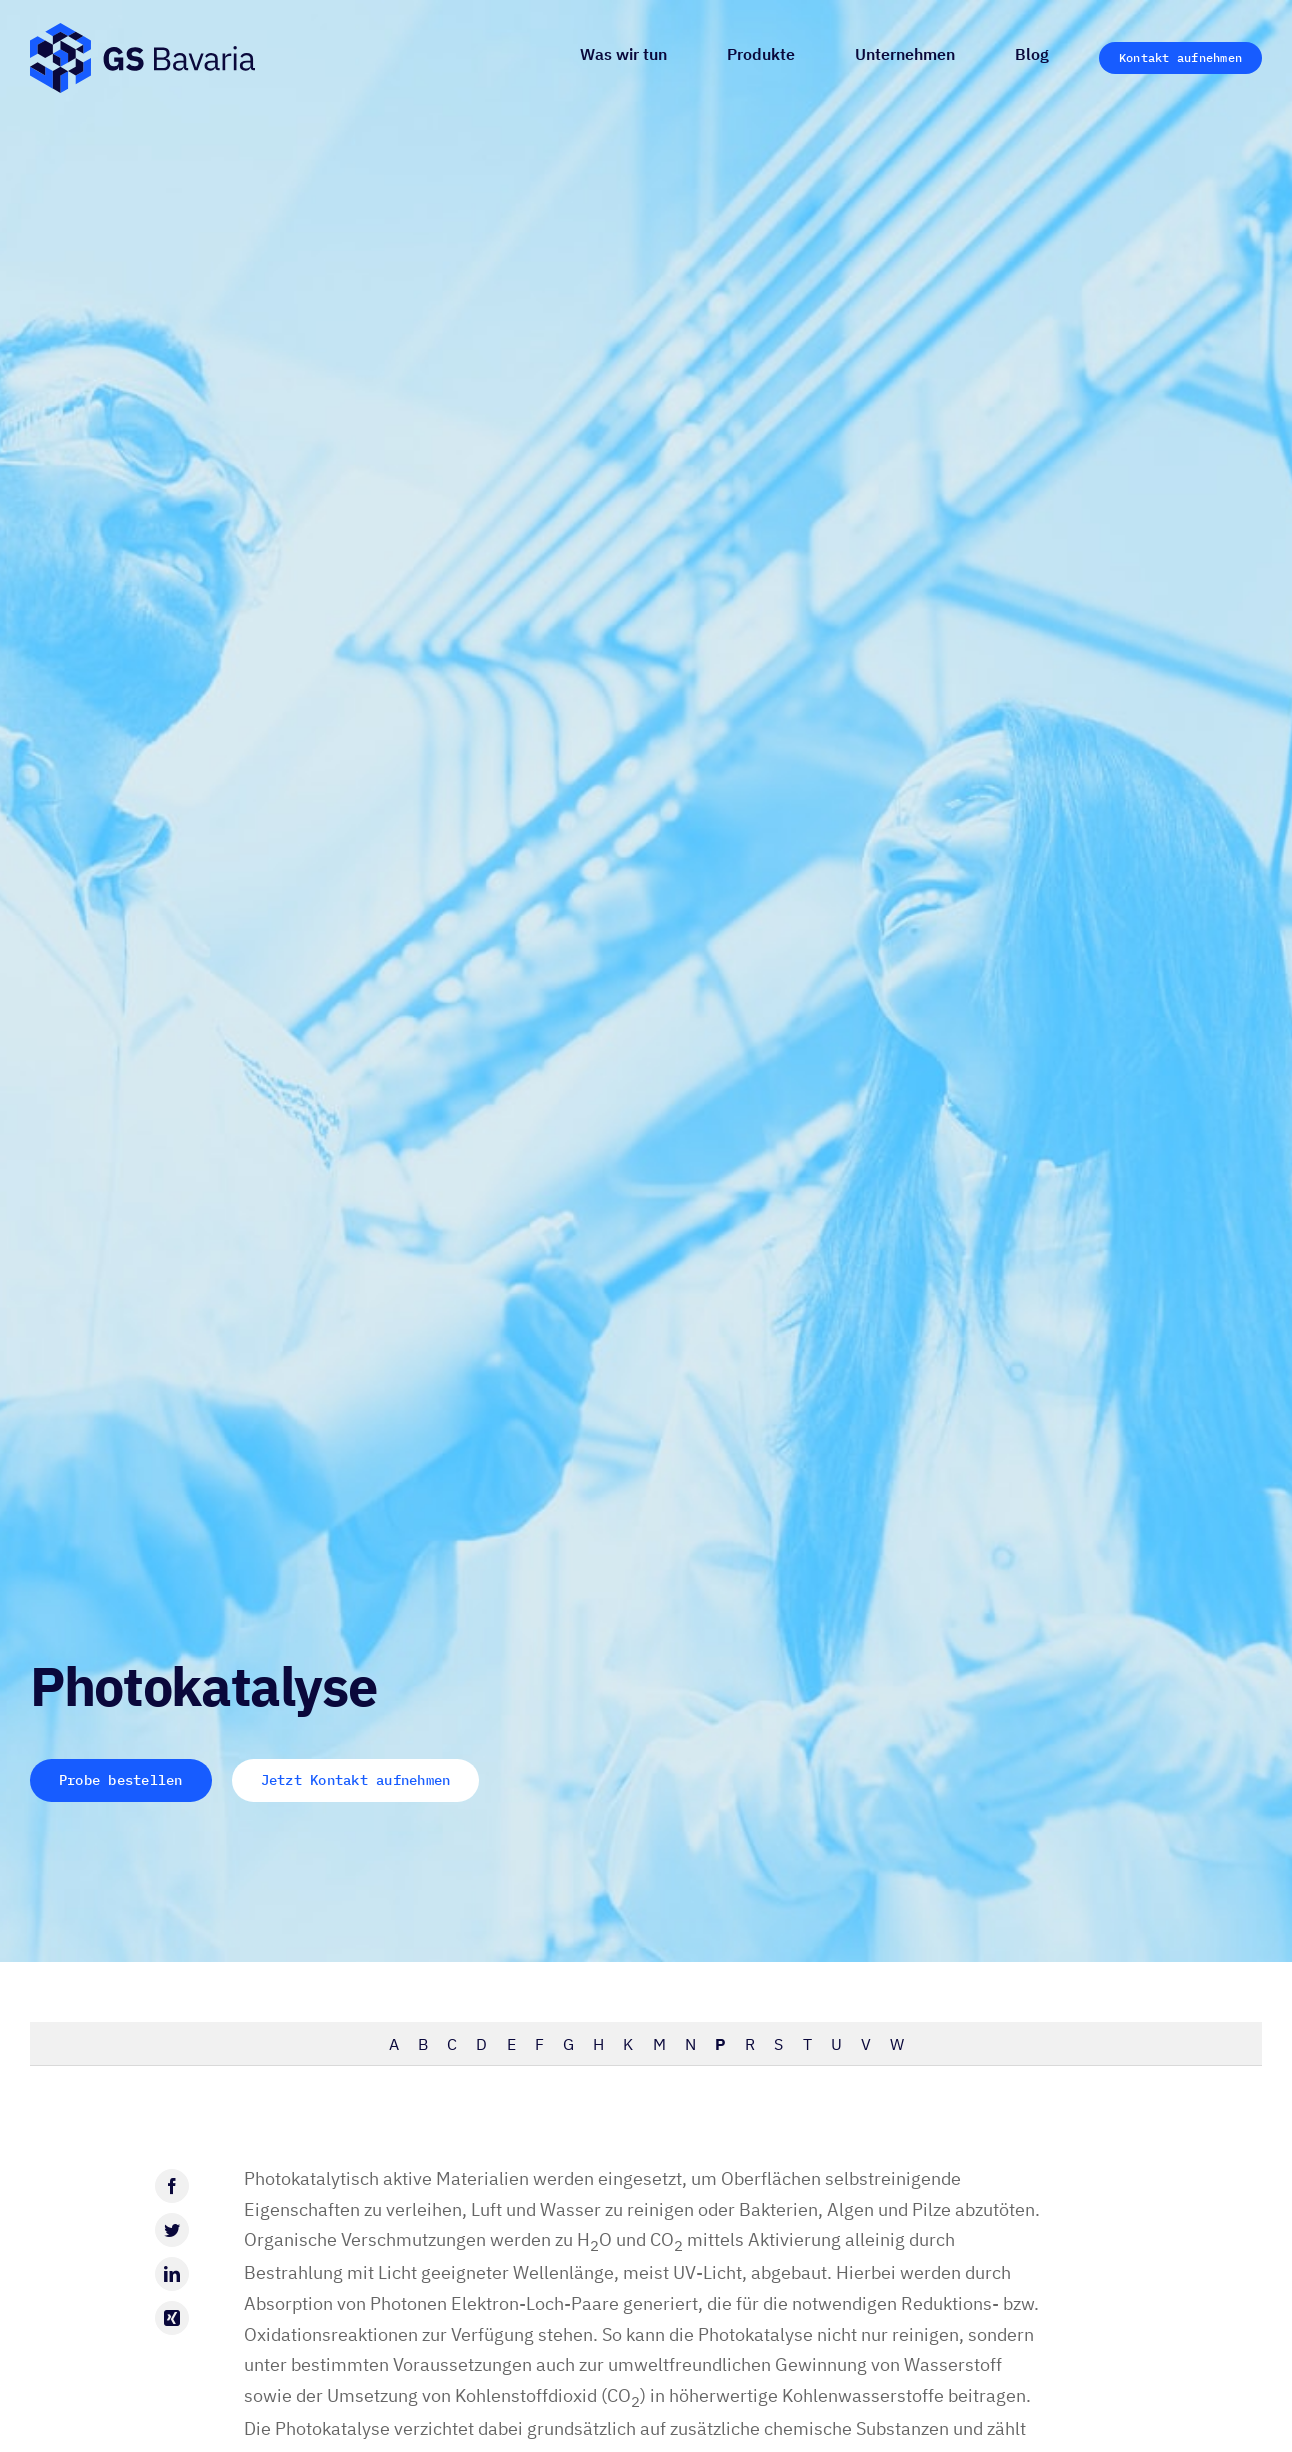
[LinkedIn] (172, 2274)
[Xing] (172, 2318)
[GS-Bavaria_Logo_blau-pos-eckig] (142, 31)
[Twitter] (172, 2230)
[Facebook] (172, 2186)
